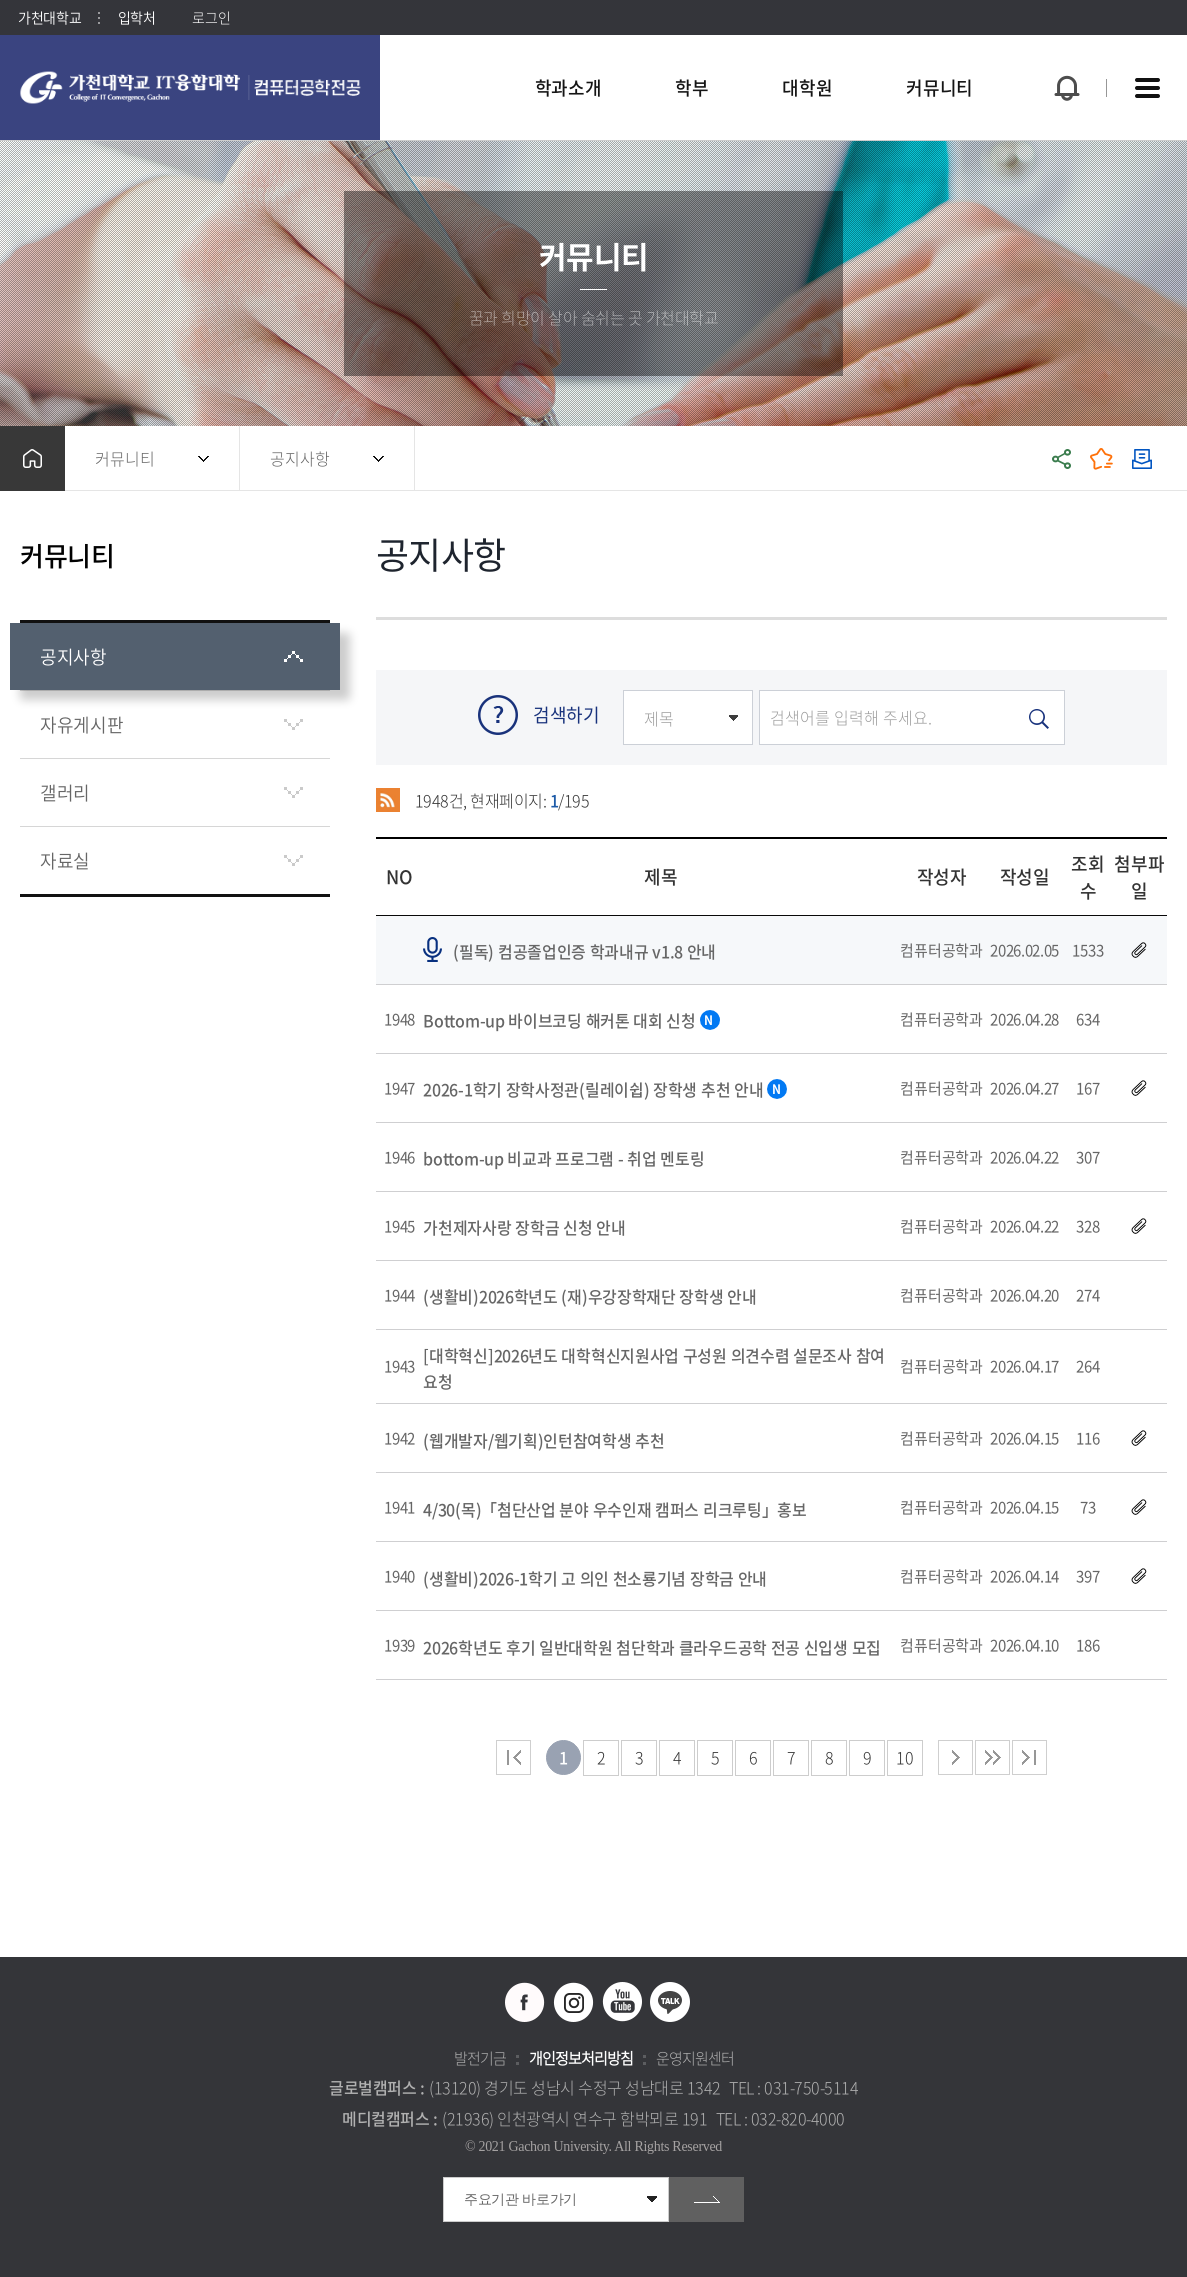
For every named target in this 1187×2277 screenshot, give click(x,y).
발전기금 (480, 2058)
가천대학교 (50, 17)
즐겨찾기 (1102, 458)
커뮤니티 (125, 458)
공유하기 (1062, 458)
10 (904, 1757)
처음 (513, 1757)
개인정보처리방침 (581, 2058)
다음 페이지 (955, 1757)
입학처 (137, 17)
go (706, 2199)
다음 (992, 1757)
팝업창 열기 (1064, 51)
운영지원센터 (695, 2058)
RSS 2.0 (388, 800)
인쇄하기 (1142, 458)
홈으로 (32, 458)
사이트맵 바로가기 (1147, 88)
